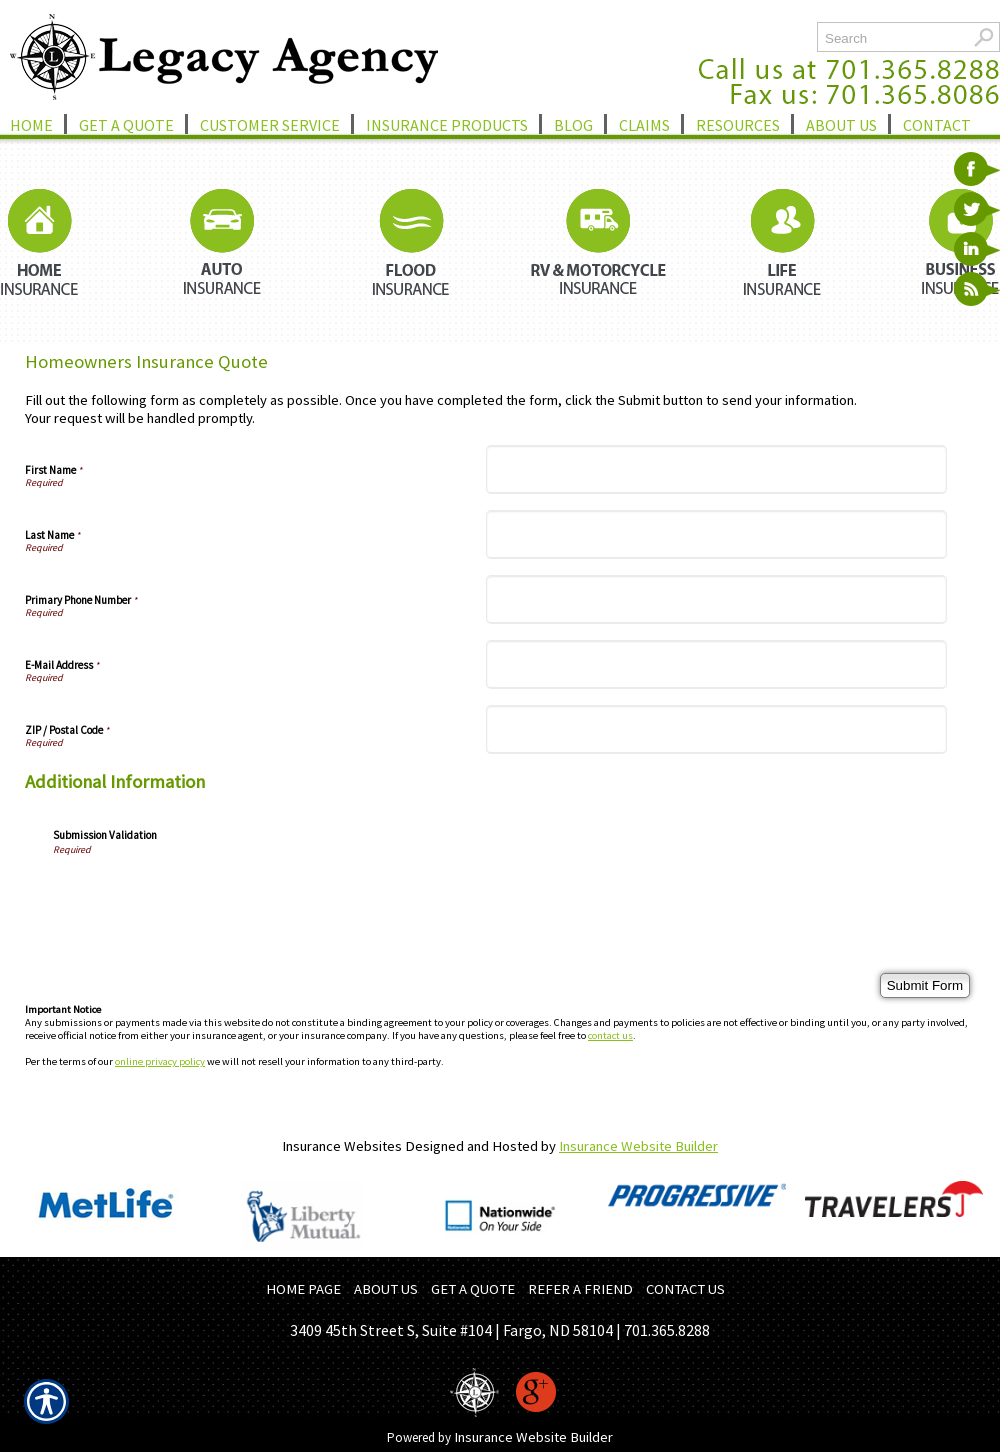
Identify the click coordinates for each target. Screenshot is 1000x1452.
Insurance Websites (342, 1146)
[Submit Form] (925, 985)
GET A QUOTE (473, 1289)
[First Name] (716, 469)
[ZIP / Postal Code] (716, 729)
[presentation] (205, 895)
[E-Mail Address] (716, 664)
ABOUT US (386, 1289)
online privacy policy (160, 1061)
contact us (610, 1035)
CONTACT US (685, 1289)
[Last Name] (716, 534)
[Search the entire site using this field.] (892, 38)
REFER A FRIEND (580, 1289)
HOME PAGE (303, 1289)
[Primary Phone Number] (716, 599)
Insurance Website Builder (638, 1146)
